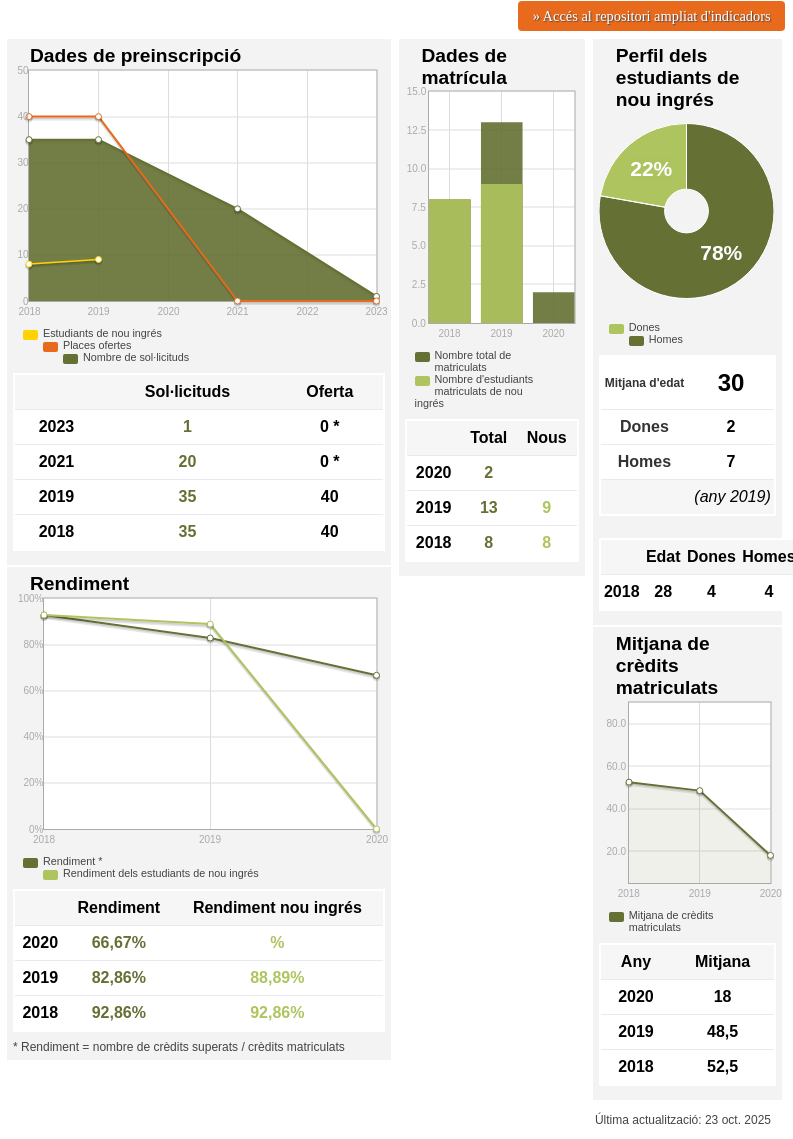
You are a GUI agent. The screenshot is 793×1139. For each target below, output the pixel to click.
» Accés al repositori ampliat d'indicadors (652, 16)
